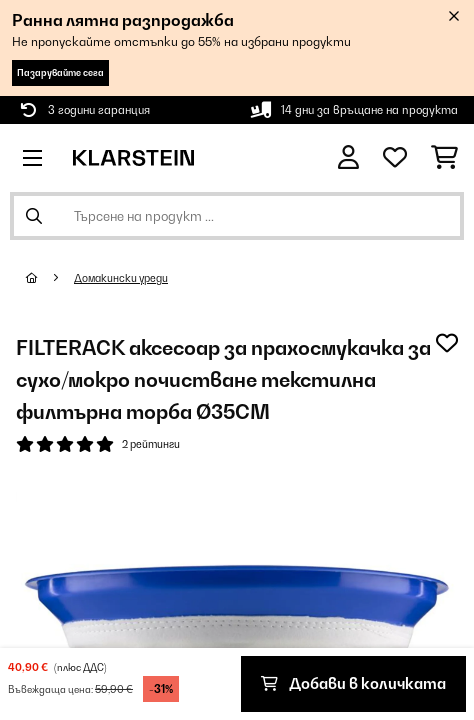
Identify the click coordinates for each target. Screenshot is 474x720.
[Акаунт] (348, 157)
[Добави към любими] (447, 343)
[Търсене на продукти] (237, 216)
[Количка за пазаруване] (444, 158)
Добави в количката (353, 683)
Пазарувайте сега (60, 72)
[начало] (50, 278)
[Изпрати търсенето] (34, 216)
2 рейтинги (151, 444)
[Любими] (395, 158)
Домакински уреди (121, 278)
